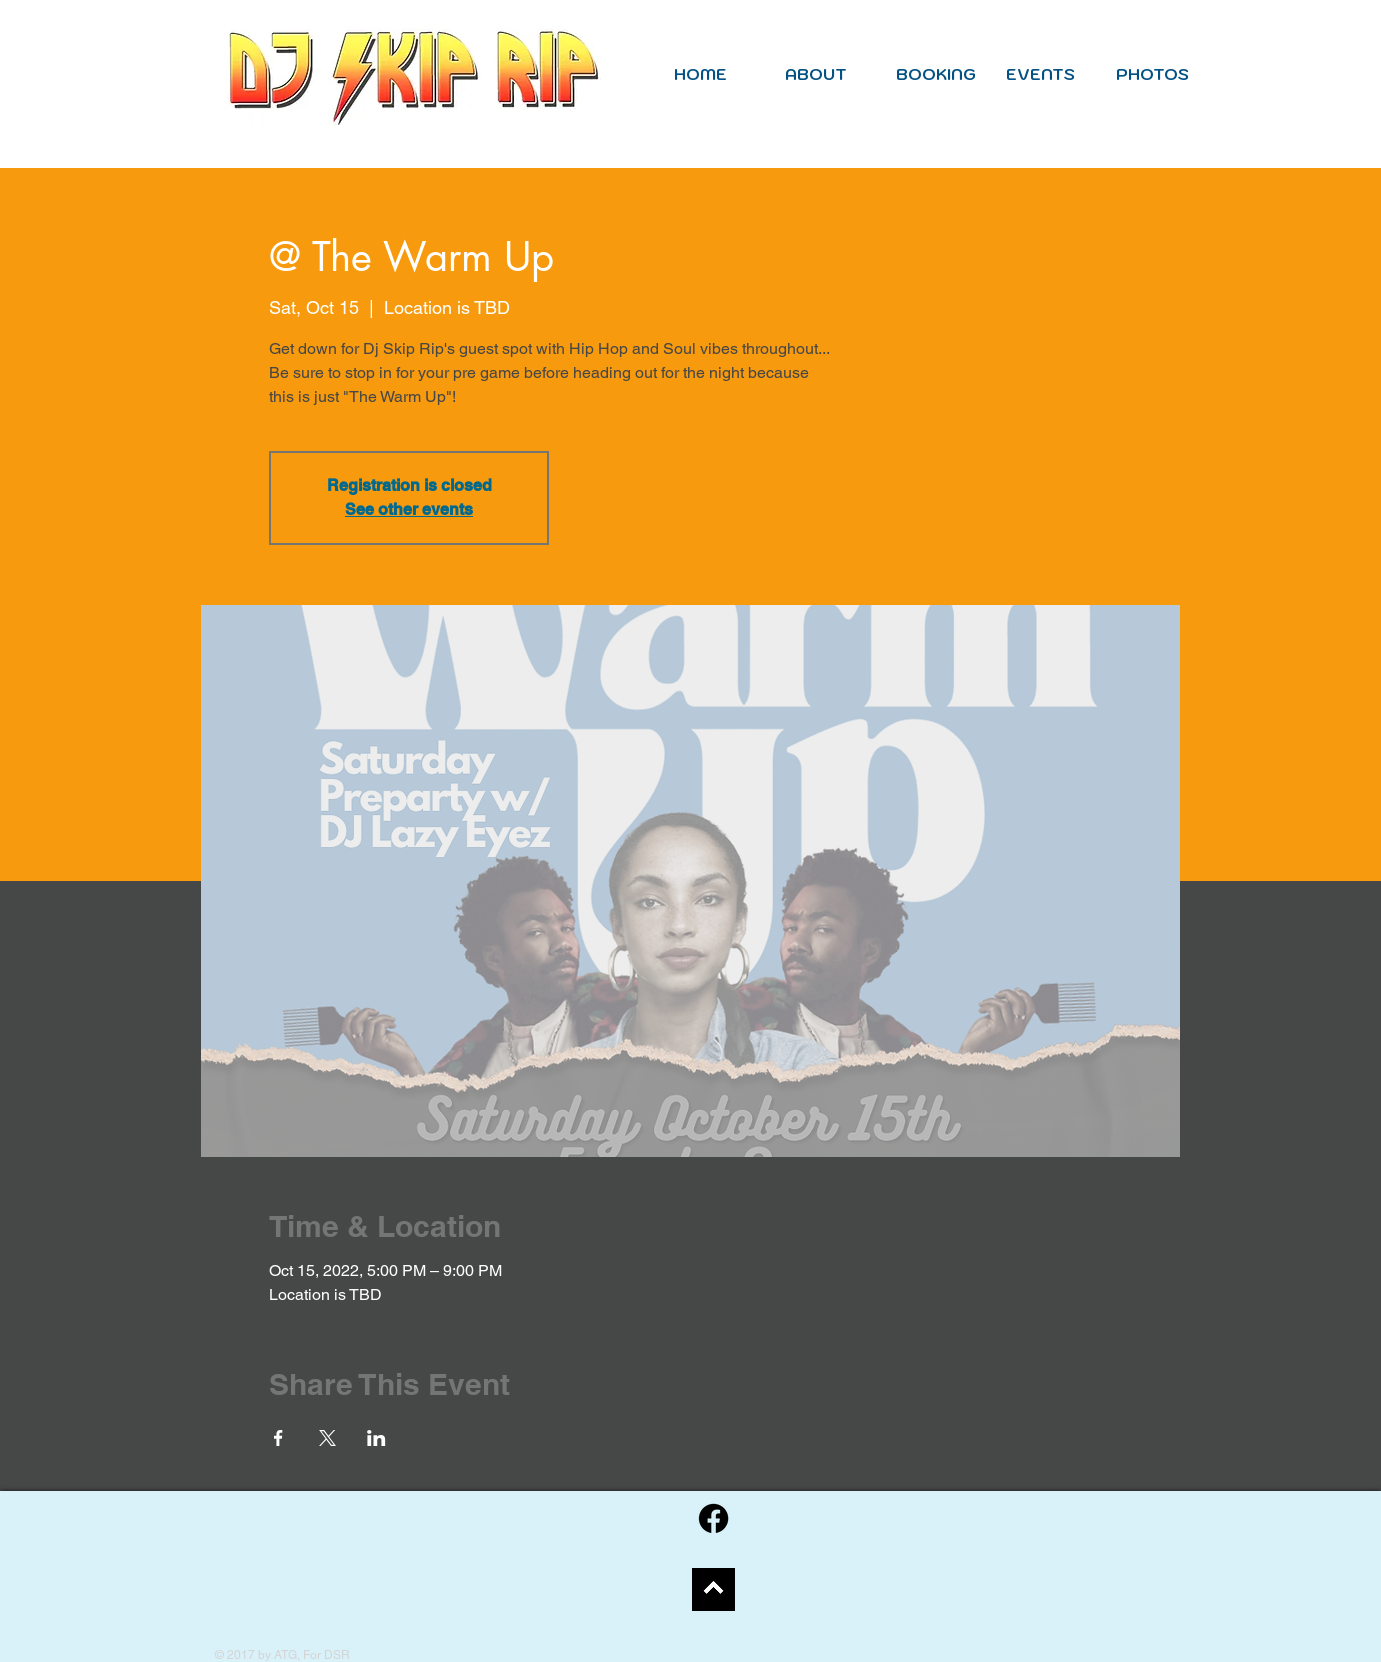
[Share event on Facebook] (278, 1438)
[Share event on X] (327, 1438)
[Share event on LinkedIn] (376, 1438)
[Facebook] (713, 1518)
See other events (409, 509)
